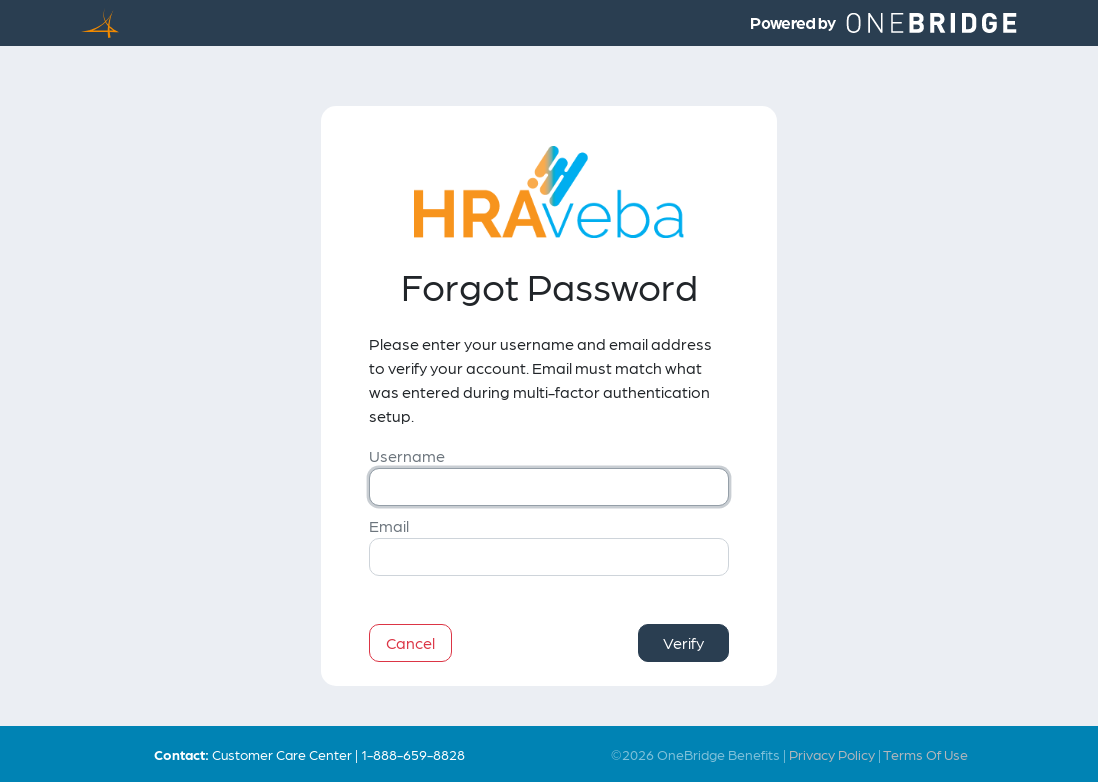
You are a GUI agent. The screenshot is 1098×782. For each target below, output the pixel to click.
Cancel (410, 642)
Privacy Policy (832, 754)
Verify (683, 642)
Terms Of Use (925, 754)
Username (407, 455)
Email (389, 525)
